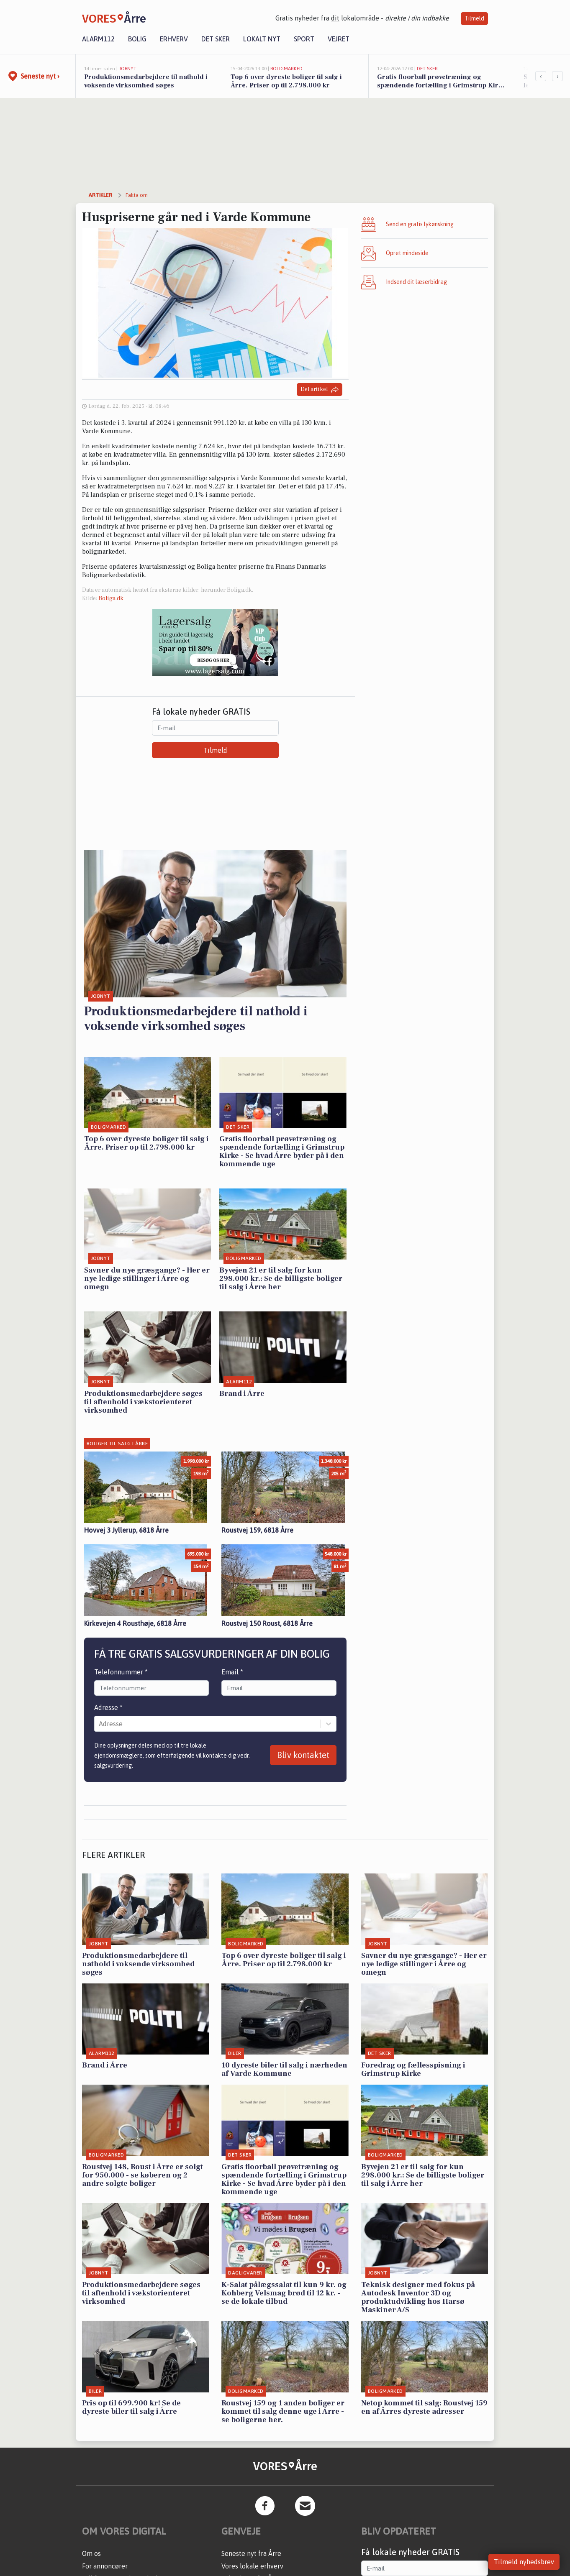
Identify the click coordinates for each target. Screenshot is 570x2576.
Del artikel (319, 390)
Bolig (137, 39)
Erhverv (174, 39)
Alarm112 (98, 39)
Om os (91, 2553)
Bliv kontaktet (303, 1755)
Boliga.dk (110, 598)
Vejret (338, 39)
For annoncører (105, 2566)
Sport (304, 39)
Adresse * (108, 1707)
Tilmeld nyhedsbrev (524, 2562)
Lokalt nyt (261, 39)
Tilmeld (474, 18)
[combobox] (99, 1724)
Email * (232, 1672)
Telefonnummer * (121, 1672)
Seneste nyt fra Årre (251, 2553)
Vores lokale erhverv (252, 2566)
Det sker (215, 39)
